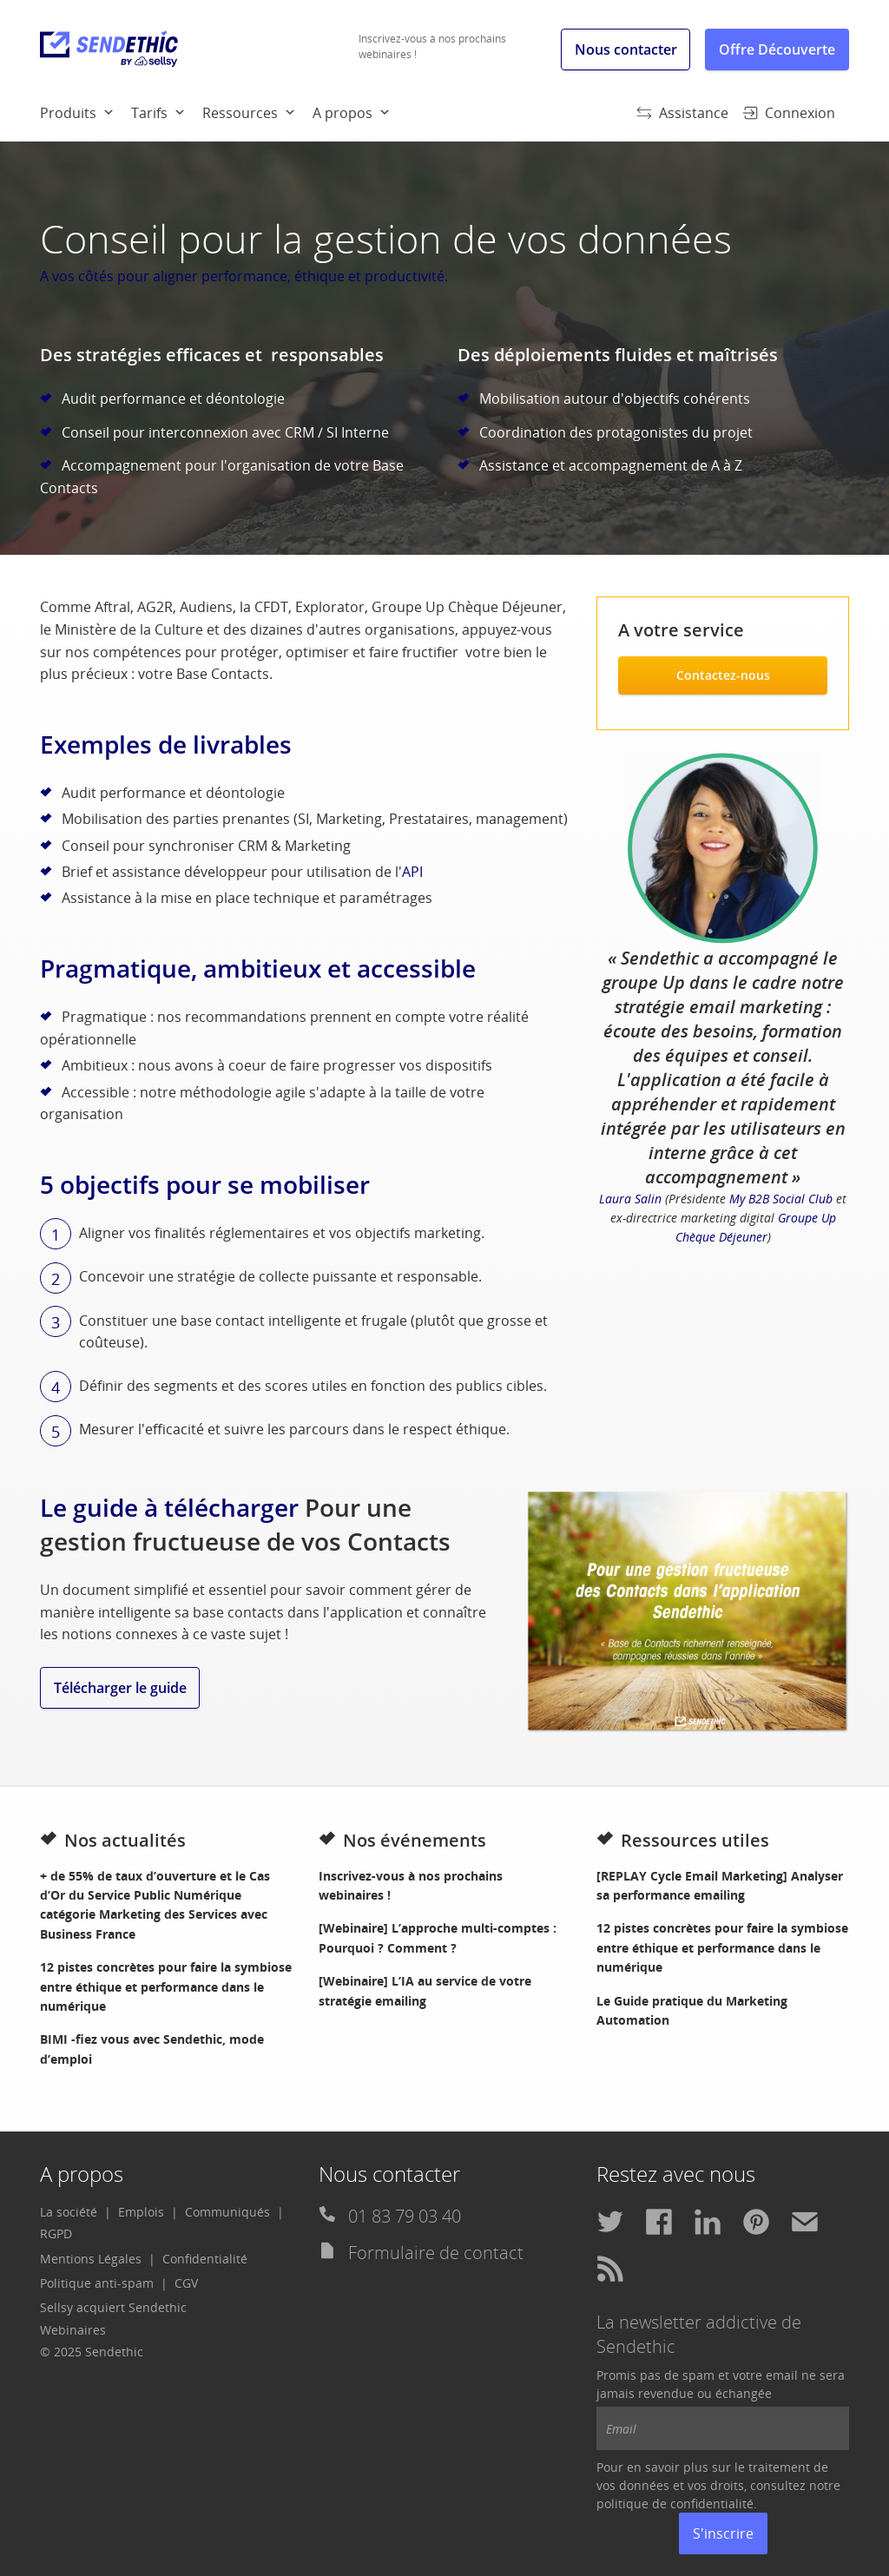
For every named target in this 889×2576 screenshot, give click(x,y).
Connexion (788, 112)
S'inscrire (723, 2533)
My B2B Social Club (781, 1198)
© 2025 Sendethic (91, 2351)
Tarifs (149, 112)
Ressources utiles (682, 1840)
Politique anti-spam (97, 2283)
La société (68, 2212)
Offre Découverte (777, 49)
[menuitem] (85, 112)
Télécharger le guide (120, 1687)
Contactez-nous (723, 675)
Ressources (240, 112)
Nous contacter (626, 49)
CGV (186, 2283)
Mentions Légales (91, 2258)
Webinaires (73, 2330)
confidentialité (712, 2503)
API (412, 871)
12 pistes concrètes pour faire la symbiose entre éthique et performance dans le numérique (166, 1986)
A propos (342, 112)
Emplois (141, 2212)
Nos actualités (113, 1840)
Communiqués (227, 2212)
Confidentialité (204, 2258)
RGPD (56, 2233)
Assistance (682, 112)
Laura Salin (630, 1198)
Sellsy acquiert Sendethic (113, 2307)
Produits (68, 112)
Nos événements (402, 1840)
